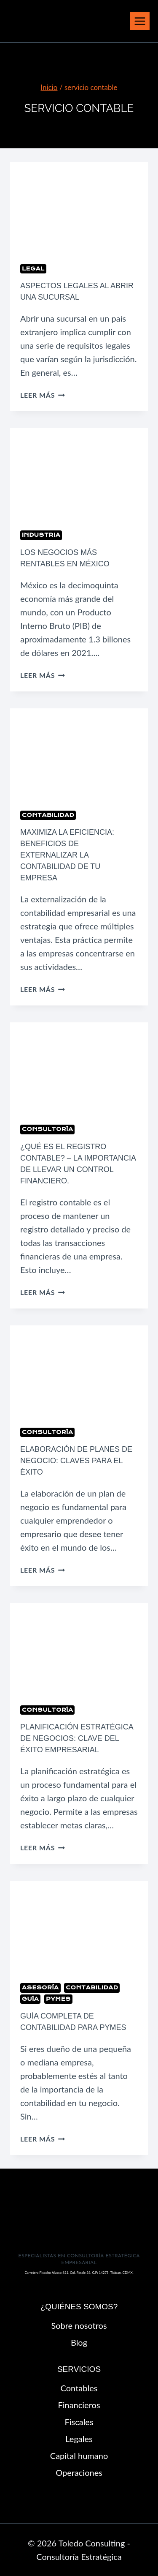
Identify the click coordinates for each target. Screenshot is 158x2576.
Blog (79, 2342)
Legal (33, 268)
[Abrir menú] (140, 21)
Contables (79, 2388)
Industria (41, 535)
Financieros (79, 2405)
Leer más (42, 395)
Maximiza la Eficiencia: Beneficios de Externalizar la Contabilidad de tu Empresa (67, 855)
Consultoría (47, 1129)
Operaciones (79, 2472)
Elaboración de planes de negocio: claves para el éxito (76, 1460)
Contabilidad (48, 815)
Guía (30, 1999)
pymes (58, 1999)
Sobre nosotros (79, 2325)
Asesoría (40, 1987)
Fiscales (78, 2422)
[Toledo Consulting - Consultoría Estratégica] (50, 21)
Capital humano (79, 2455)
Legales (78, 2439)
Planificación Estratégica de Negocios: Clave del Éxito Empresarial (76, 1738)
